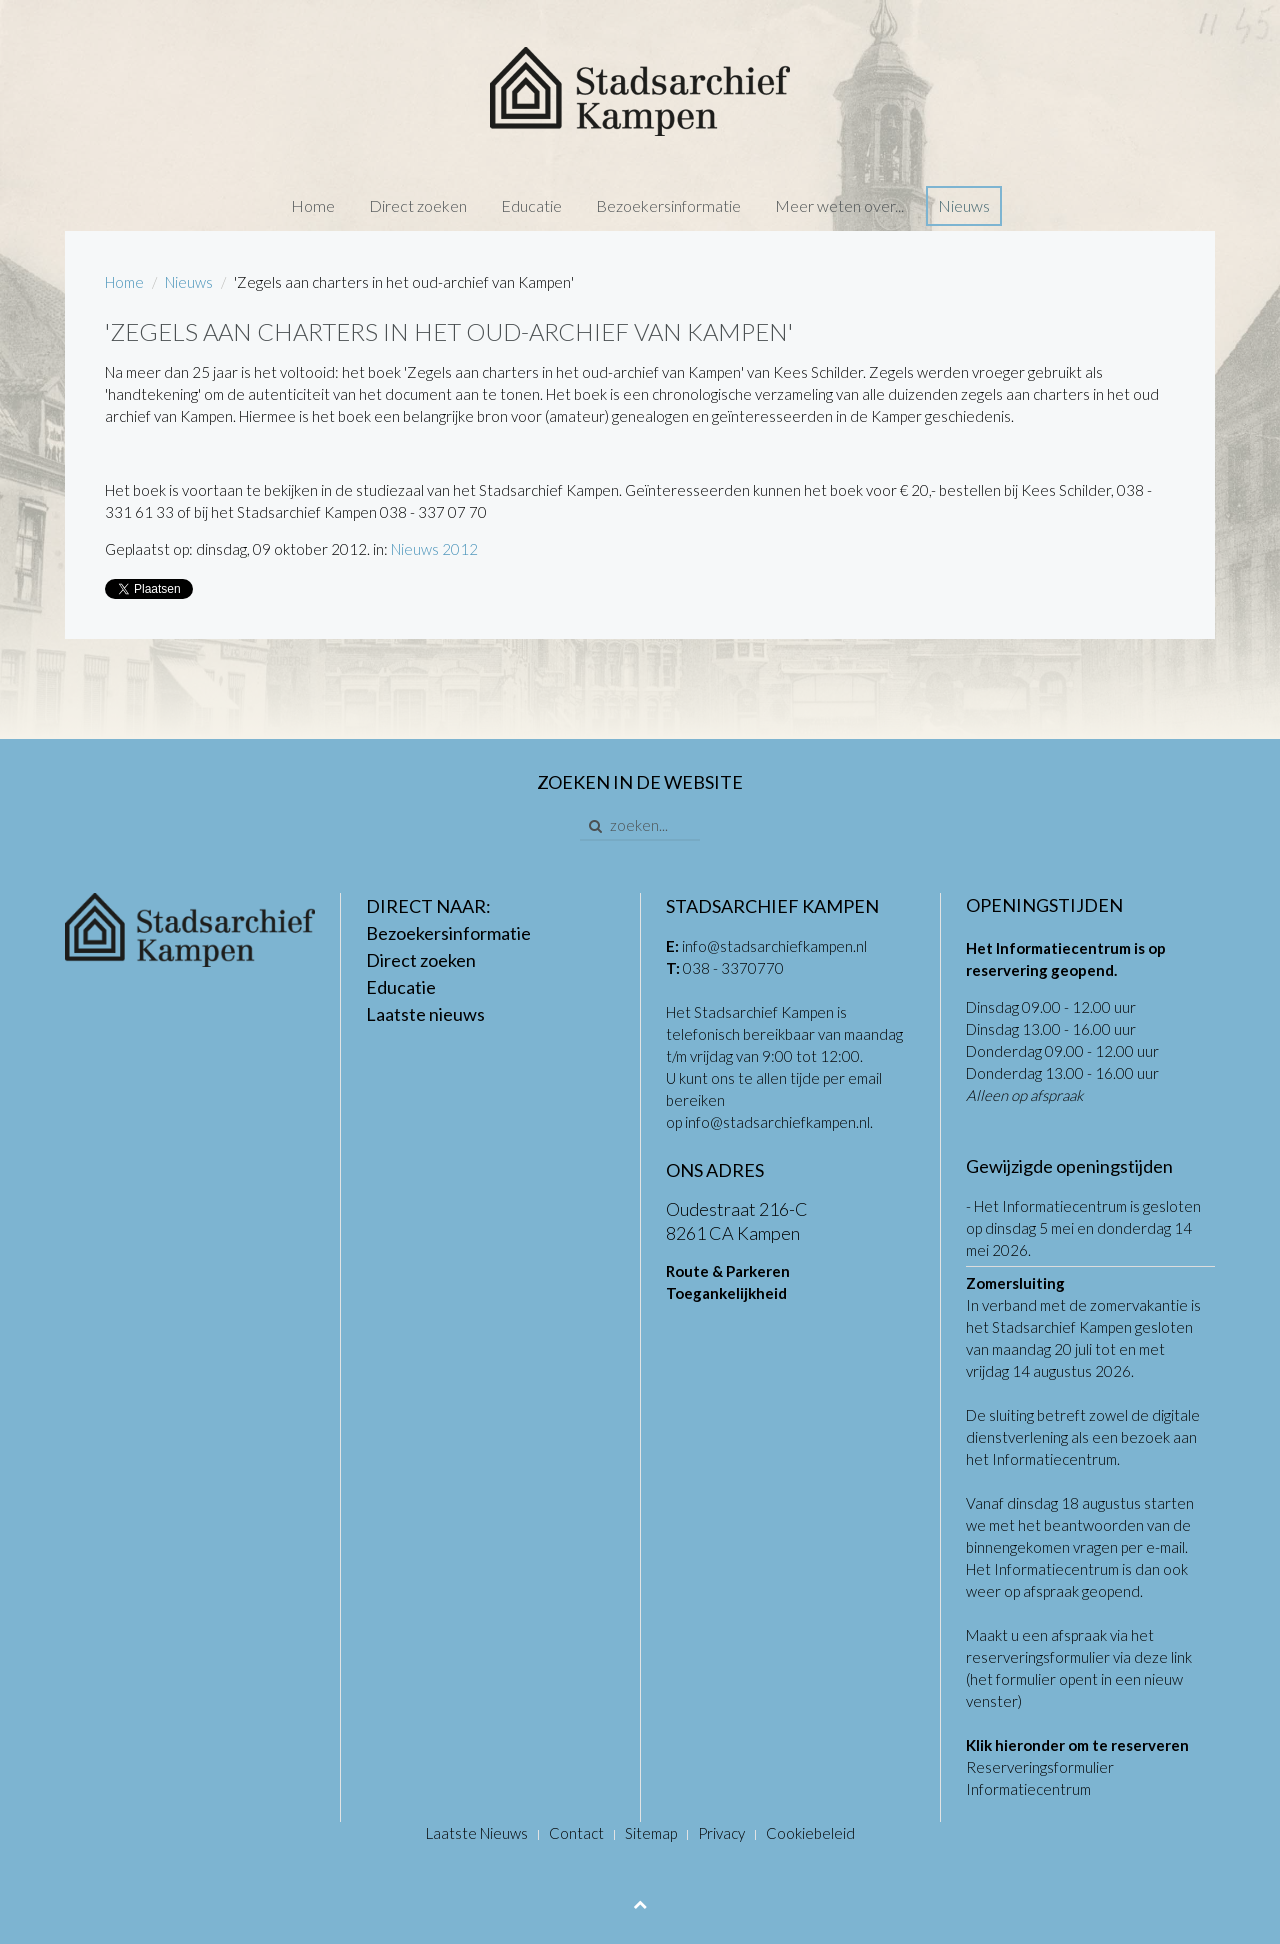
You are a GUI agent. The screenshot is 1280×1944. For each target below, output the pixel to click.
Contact (576, 1833)
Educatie (531, 205)
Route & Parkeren (728, 1271)
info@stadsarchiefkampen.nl (774, 946)
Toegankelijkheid (726, 1293)
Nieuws (964, 205)
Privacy (721, 1833)
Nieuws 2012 (434, 549)
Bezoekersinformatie (668, 205)
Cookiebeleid (810, 1833)
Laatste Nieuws (477, 1833)
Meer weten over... (839, 205)
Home (313, 205)
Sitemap (651, 1833)
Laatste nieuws (425, 1014)
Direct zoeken (418, 205)
